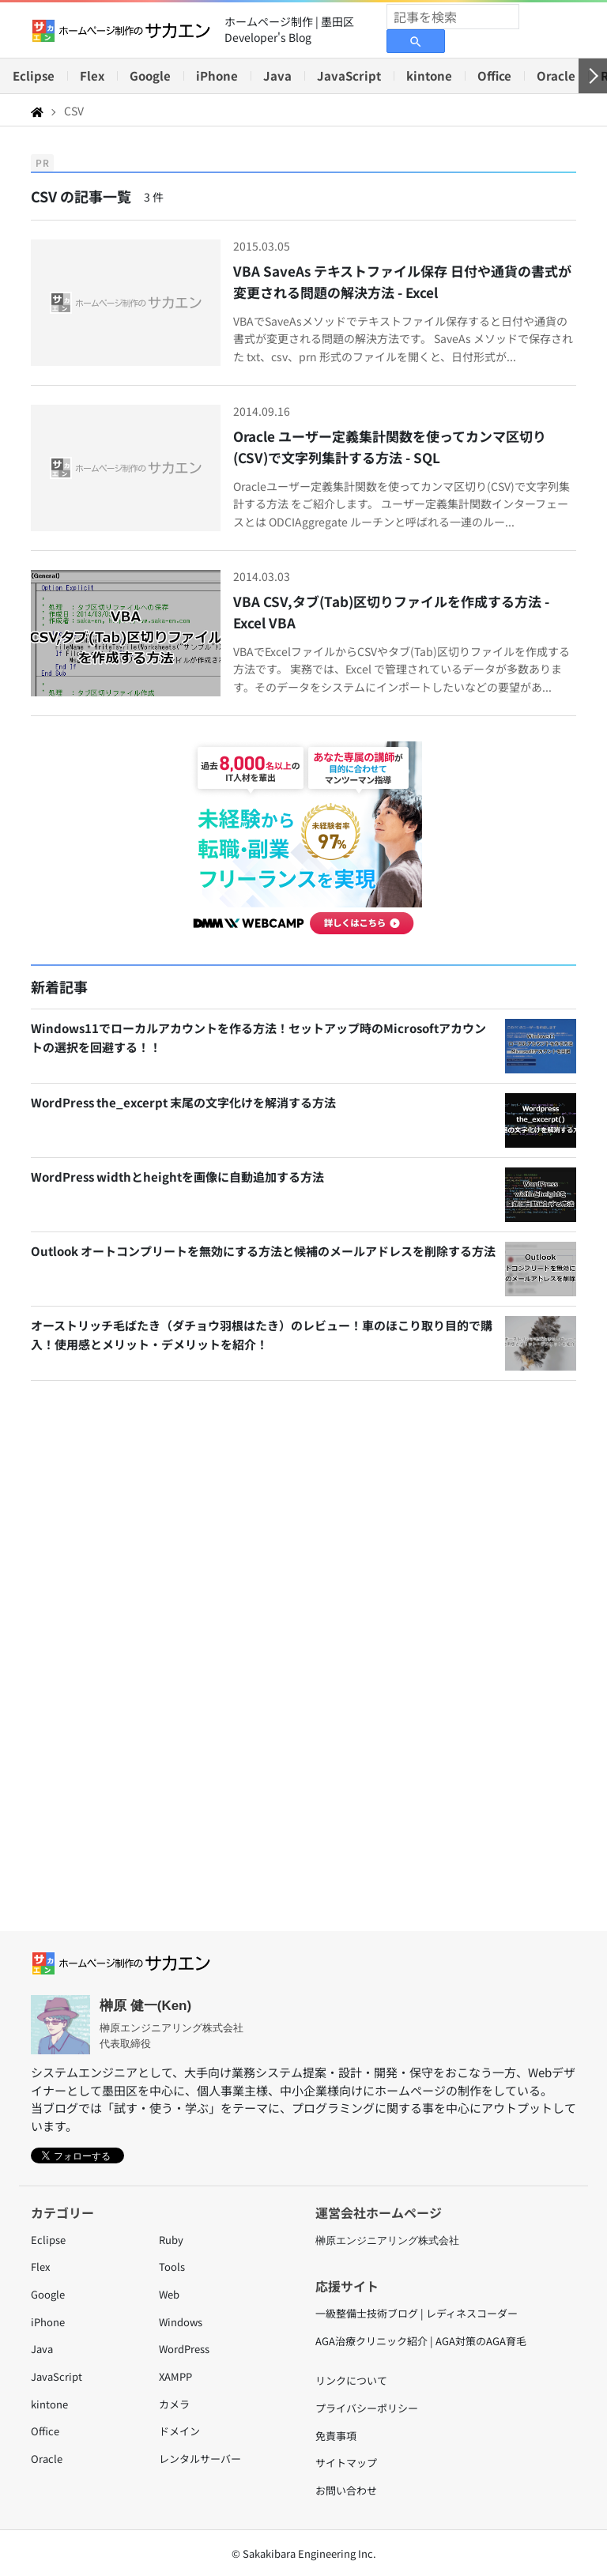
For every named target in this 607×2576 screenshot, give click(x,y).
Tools (172, 2266)
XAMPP (175, 2376)
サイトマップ (346, 2462)
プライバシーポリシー (366, 2408)
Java (277, 75)
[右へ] (593, 75)
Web (169, 2294)
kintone (429, 75)
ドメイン (179, 2430)
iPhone (217, 75)
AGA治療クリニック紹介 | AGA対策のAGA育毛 (420, 2340)
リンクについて (351, 2380)
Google (150, 75)
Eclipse (34, 75)
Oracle (556, 75)
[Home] (37, 111)
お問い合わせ (346, 2490)
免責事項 (335, 2435)
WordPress (184, 2348)
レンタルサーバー (200, 2458)
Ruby (171, 2239)
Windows (180, 2321)
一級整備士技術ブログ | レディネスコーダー (416, 2313)
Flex (92, 75)
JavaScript (349, 75)
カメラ (174, 2404)
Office (494, 75)
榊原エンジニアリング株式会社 (387, 2240)
